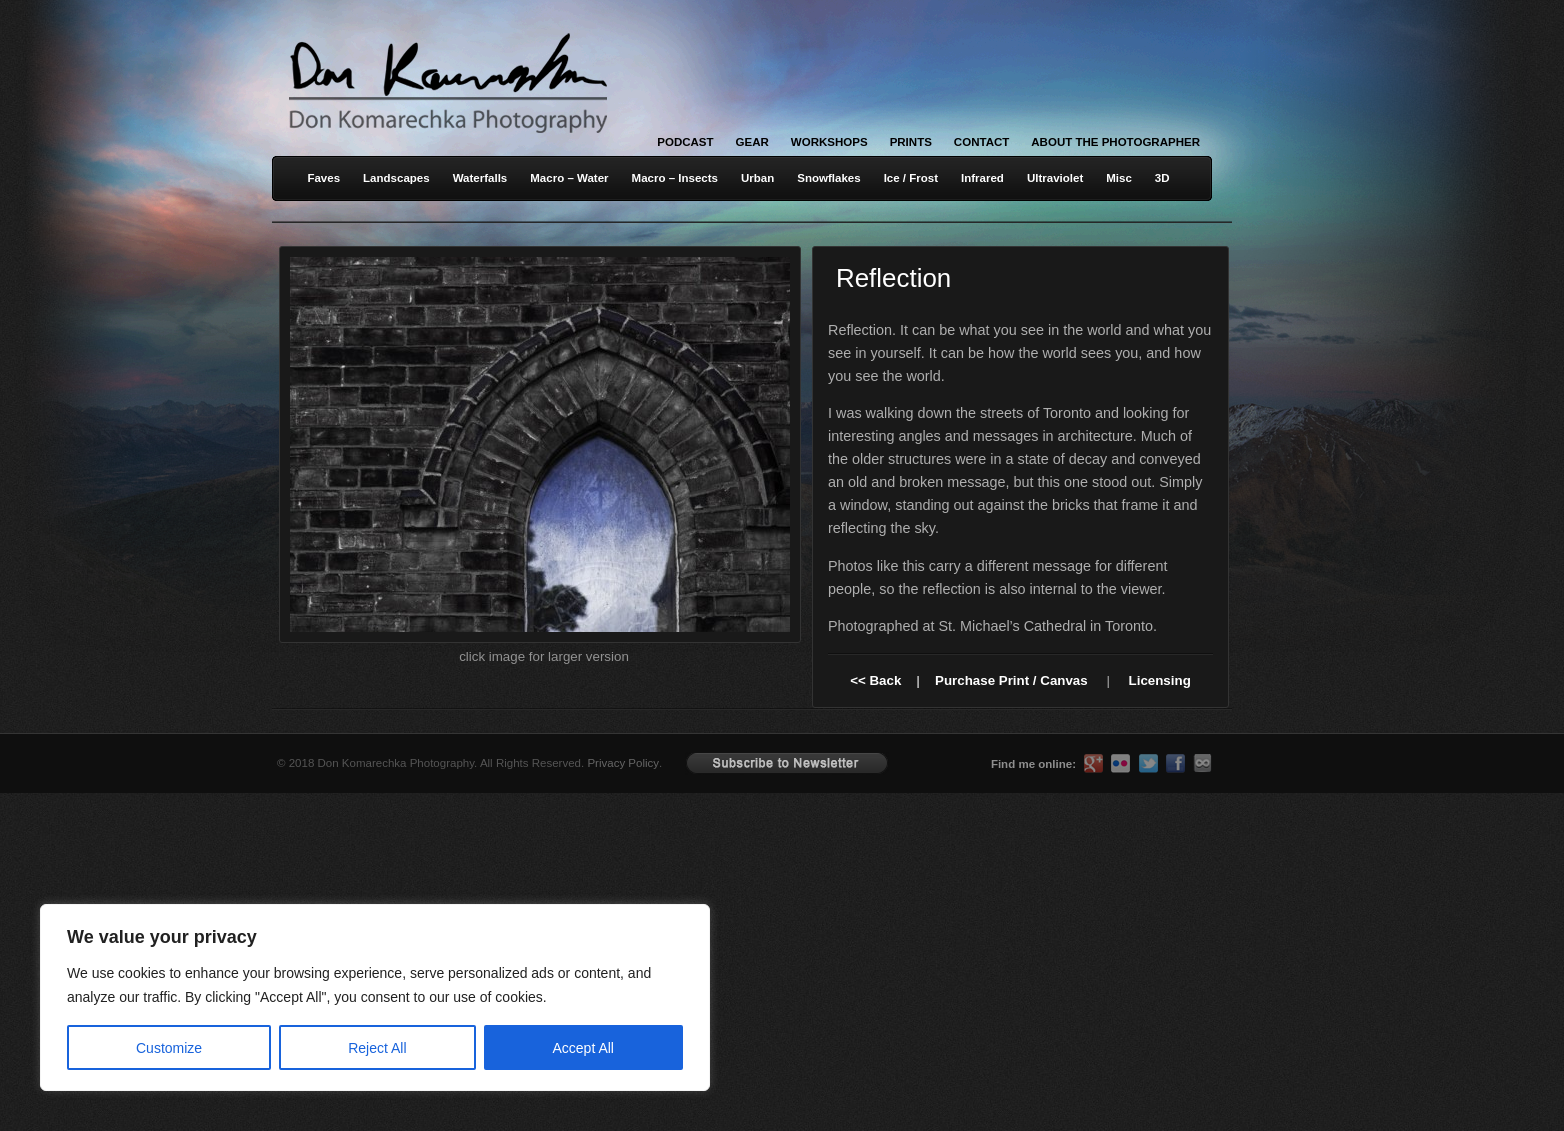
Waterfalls (480, 178)
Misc (1119, 178)
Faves (323, 178)
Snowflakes (828, 178)
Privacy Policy (623, 763)
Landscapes (396, 178)
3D (1162, 178)
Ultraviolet (1055, 178)
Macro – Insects (675, 178)
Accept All (583, 1048)
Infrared (982, 178)
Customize (169, 1048)
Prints (911, 142)
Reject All (377, 1048)
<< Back (875, 680)
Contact (981, 142)
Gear (752, 142)
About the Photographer (1115, 142)
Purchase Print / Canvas (1011, 680)
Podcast (685, 142)
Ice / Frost (911, 178)
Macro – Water (569, 178)
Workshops (829, 142)
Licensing (1160, 680)
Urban (757, 178)
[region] (260, 997)
